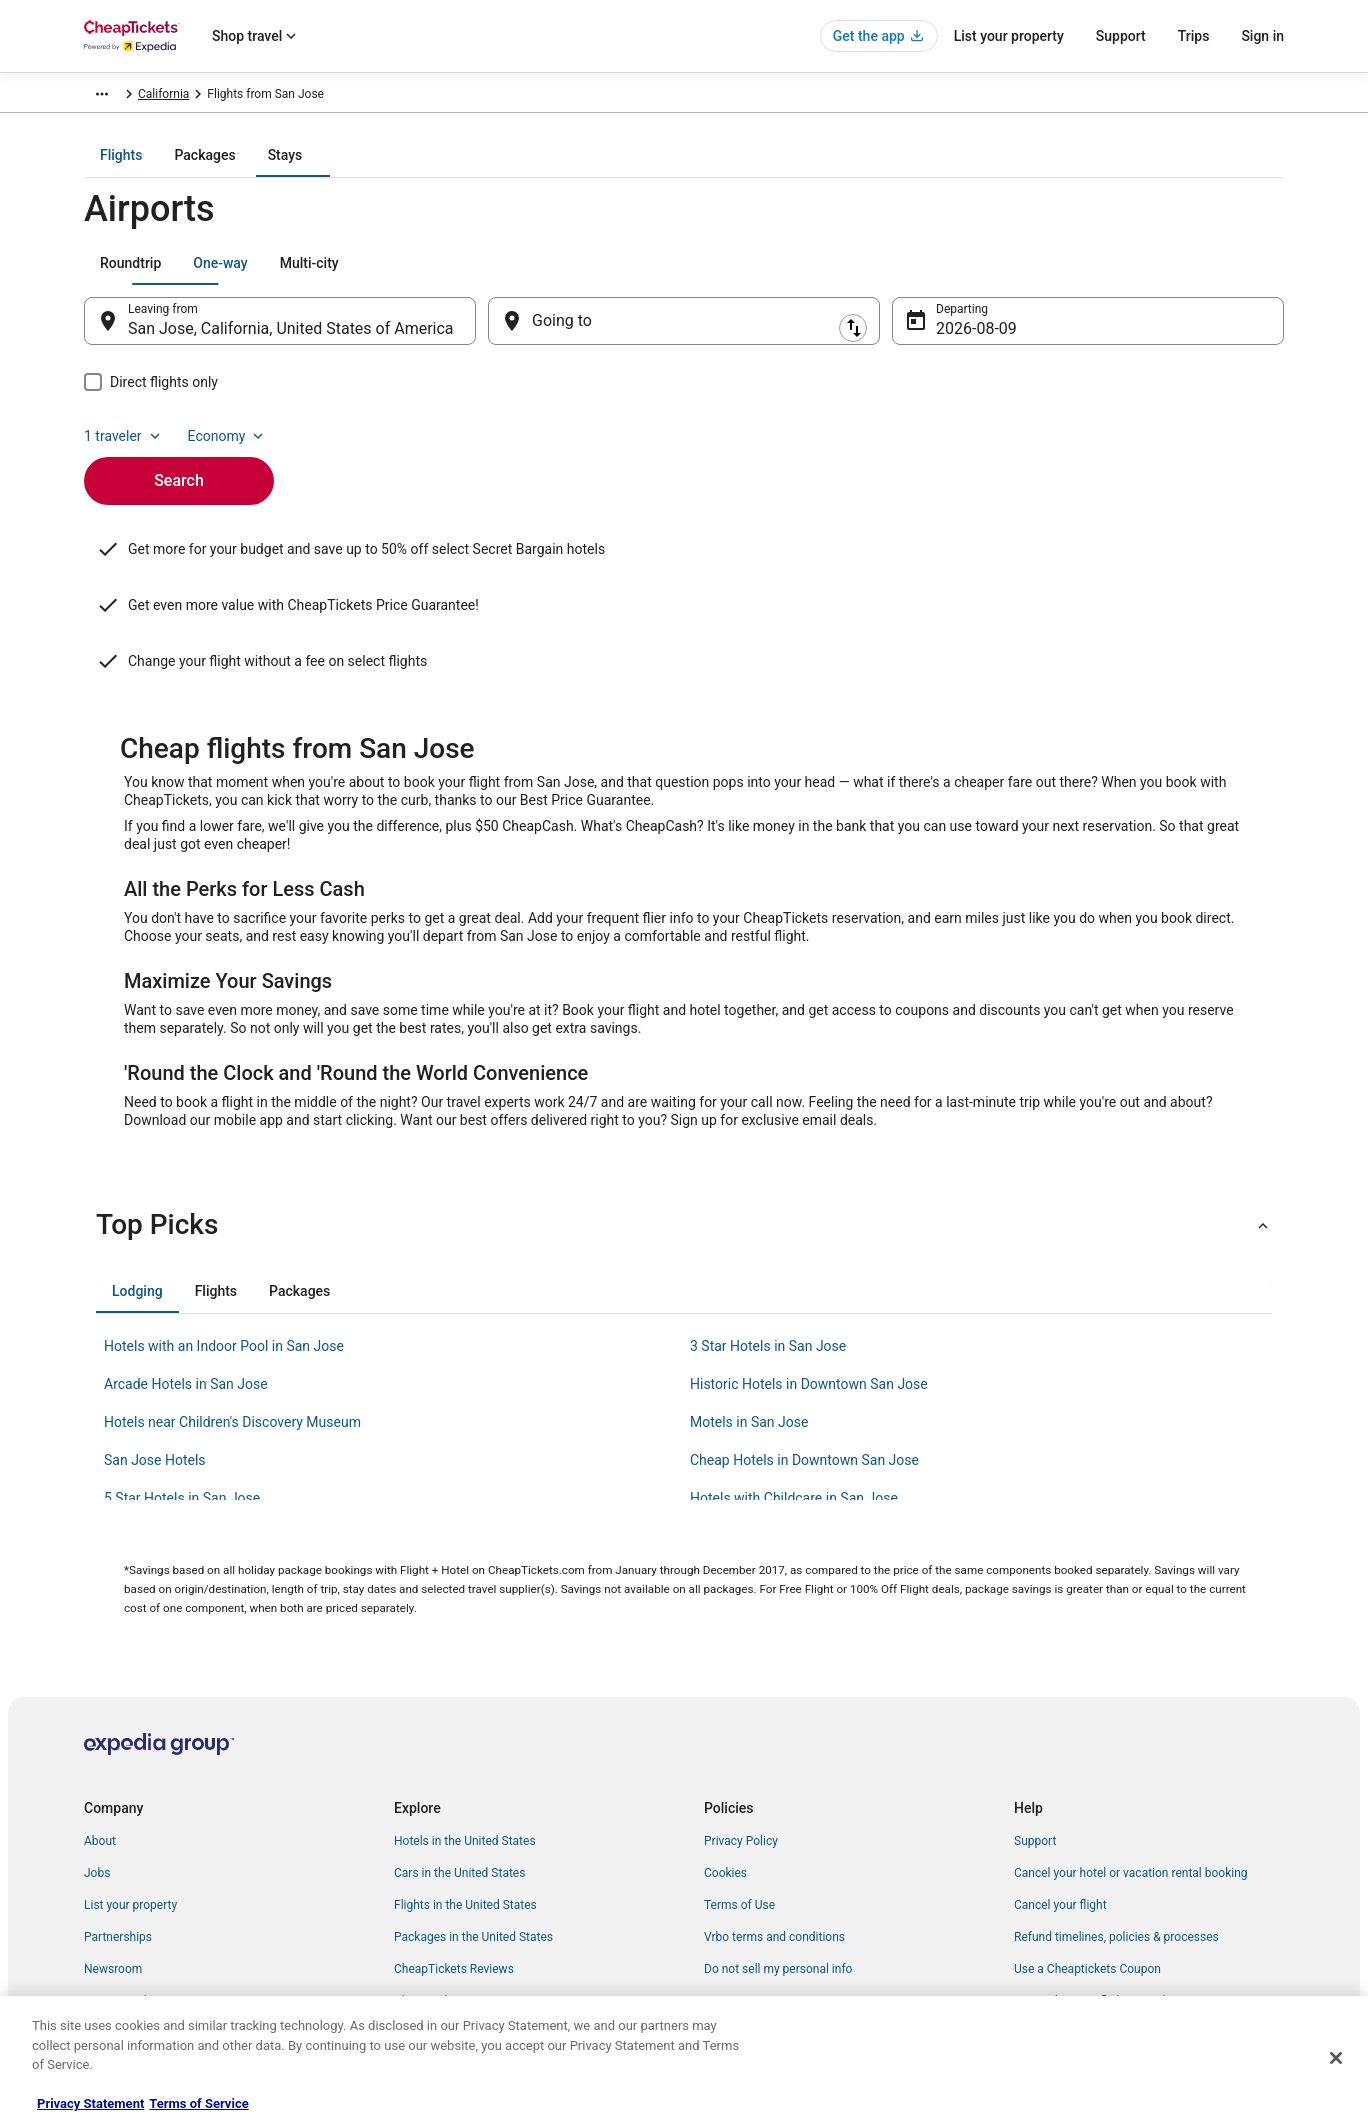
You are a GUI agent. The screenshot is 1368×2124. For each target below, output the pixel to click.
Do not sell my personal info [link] (778, 1887)
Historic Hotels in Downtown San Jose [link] (809, 1302)
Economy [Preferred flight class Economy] (1220, 277)
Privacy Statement (90, 2103)
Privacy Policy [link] (741, 1759)
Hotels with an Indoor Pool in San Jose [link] (224, 1264)
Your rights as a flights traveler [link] (1095, 1919)
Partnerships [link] (118, 1855)
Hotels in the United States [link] (465, 1759)
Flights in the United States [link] (465, 1823)
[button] (684, 1143)
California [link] (432, 97)
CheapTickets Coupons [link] (456, 1919)
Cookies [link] (725, 1791)
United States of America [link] (322, 97)
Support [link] (1035, 1759)
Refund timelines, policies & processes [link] (1116, 1855)
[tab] (604, 169)
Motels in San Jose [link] (749, 1340)
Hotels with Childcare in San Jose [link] (794, 1416)
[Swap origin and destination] (486, 335)
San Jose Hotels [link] (155, 1378)
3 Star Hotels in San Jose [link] (768, 1264)
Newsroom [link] (113, 1887)
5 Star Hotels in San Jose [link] (182, 1416)
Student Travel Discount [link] (457, 1951)
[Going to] (684, 335)
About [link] (100, 1759)
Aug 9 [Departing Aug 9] (956, 342)
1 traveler (1117, 277)
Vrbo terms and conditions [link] (774, 1855)
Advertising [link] (114, 1951)
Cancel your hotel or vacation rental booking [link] (1131, 1791)
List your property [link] (130, 1823)
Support (1121, 36)
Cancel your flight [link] (1060, 1823)
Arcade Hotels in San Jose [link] (186, 1302)
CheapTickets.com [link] (134, 97)
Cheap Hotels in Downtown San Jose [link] (804, 1378)
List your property (1009, 36)
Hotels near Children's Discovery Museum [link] (232, 1340)
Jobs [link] (97, 1791)
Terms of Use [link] (739, 1823)
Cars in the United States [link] (459, 1791)
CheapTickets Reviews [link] (454, 1887)
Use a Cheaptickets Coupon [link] (1087, 1887)
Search (179, 460)
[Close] (1336, 2058)
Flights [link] (220, 97)
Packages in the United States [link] (473, 1855)
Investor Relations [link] (132, 1919)
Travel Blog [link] (423, 1983)
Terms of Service (198, 2103)
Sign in (1262, 36)
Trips (1194, 36)
